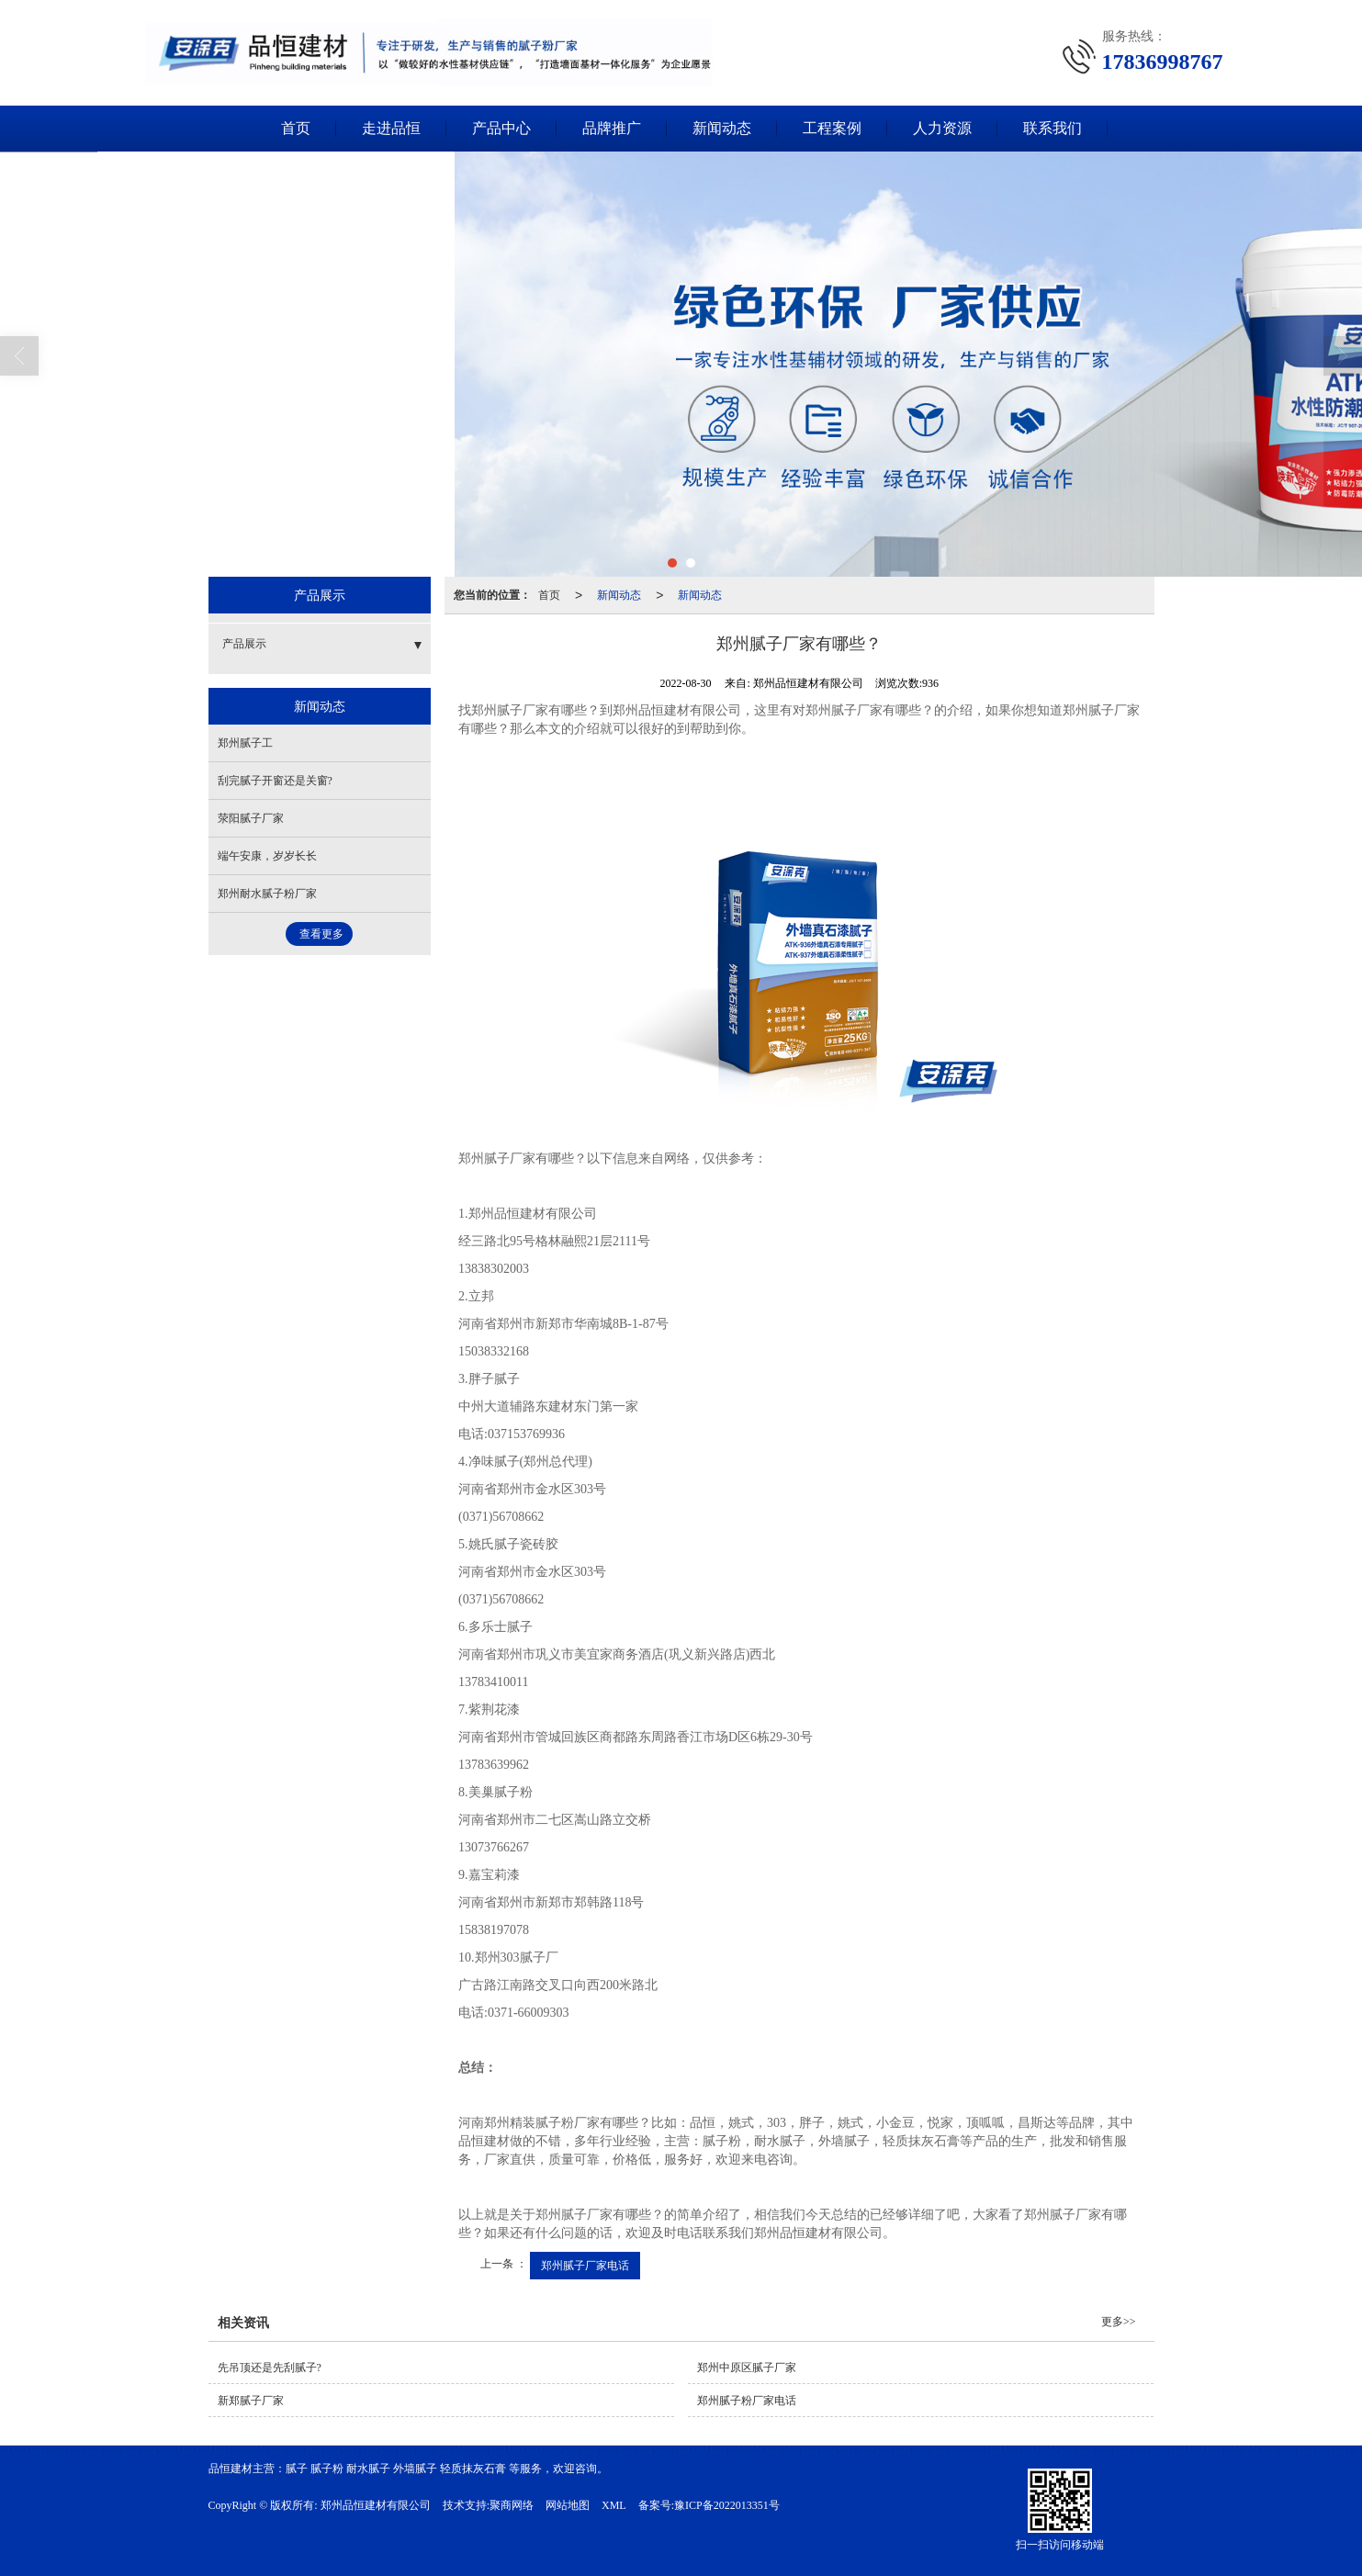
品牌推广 (611, 128)
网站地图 (568, 2505)
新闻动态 (721, 128)
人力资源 (942, 128)
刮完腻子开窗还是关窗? (275, 780)
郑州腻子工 (245, 743)
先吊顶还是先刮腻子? (269, 2367)
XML (614, 2505)
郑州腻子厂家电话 (585, 2265)
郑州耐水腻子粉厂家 (267, 893)
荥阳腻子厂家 (251, 818)
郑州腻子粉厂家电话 (746, 2400)
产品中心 (501, 128)
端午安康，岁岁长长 (267, 855)
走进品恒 (391, 128)
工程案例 (832, 128)
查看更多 (321, 934)
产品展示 (244, 643)
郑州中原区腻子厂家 (746, 2367)
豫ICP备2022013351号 (727, 2505)
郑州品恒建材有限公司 (376, 2505)
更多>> (1118, 2321)
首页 (295, 128)
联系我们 (1052, 128)
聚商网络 (512, 2505)
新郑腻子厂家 (251, 2400)
